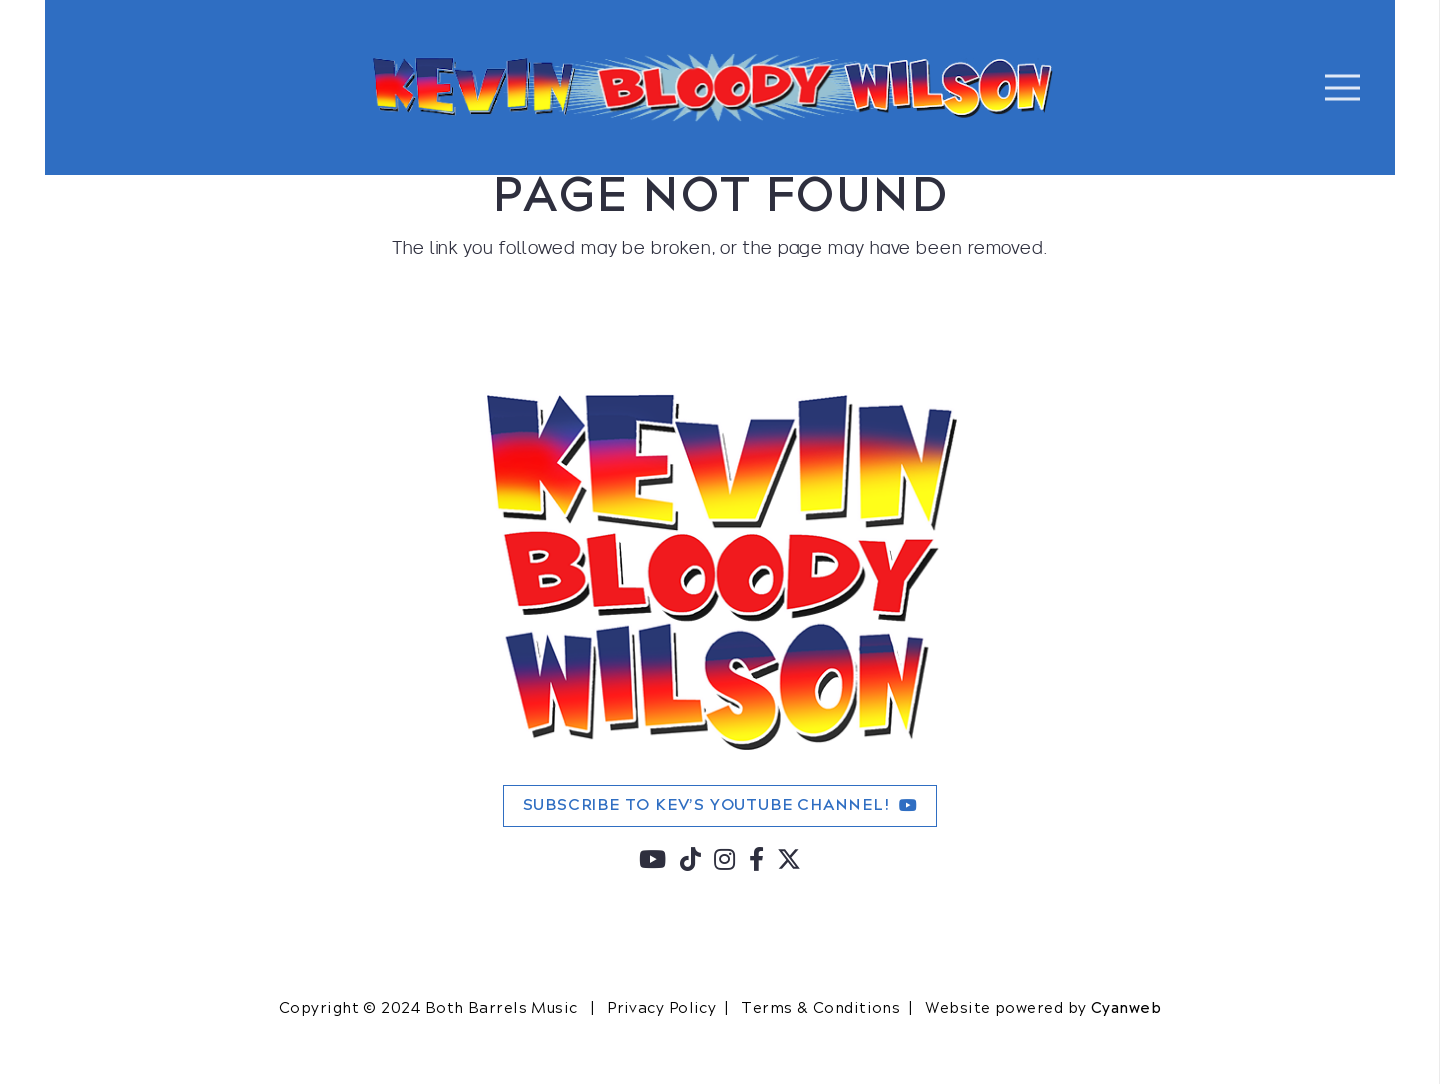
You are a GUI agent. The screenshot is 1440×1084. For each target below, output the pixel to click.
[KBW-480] (720, 571)
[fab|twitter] (789, 863)
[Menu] (1343, 88)
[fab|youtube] (653, 862)
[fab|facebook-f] (757, 862)
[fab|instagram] (725, 862)
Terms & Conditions (820, 1009)
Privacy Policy (661, 1009)
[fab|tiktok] (691, 862)
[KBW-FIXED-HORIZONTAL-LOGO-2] (713, 88)
